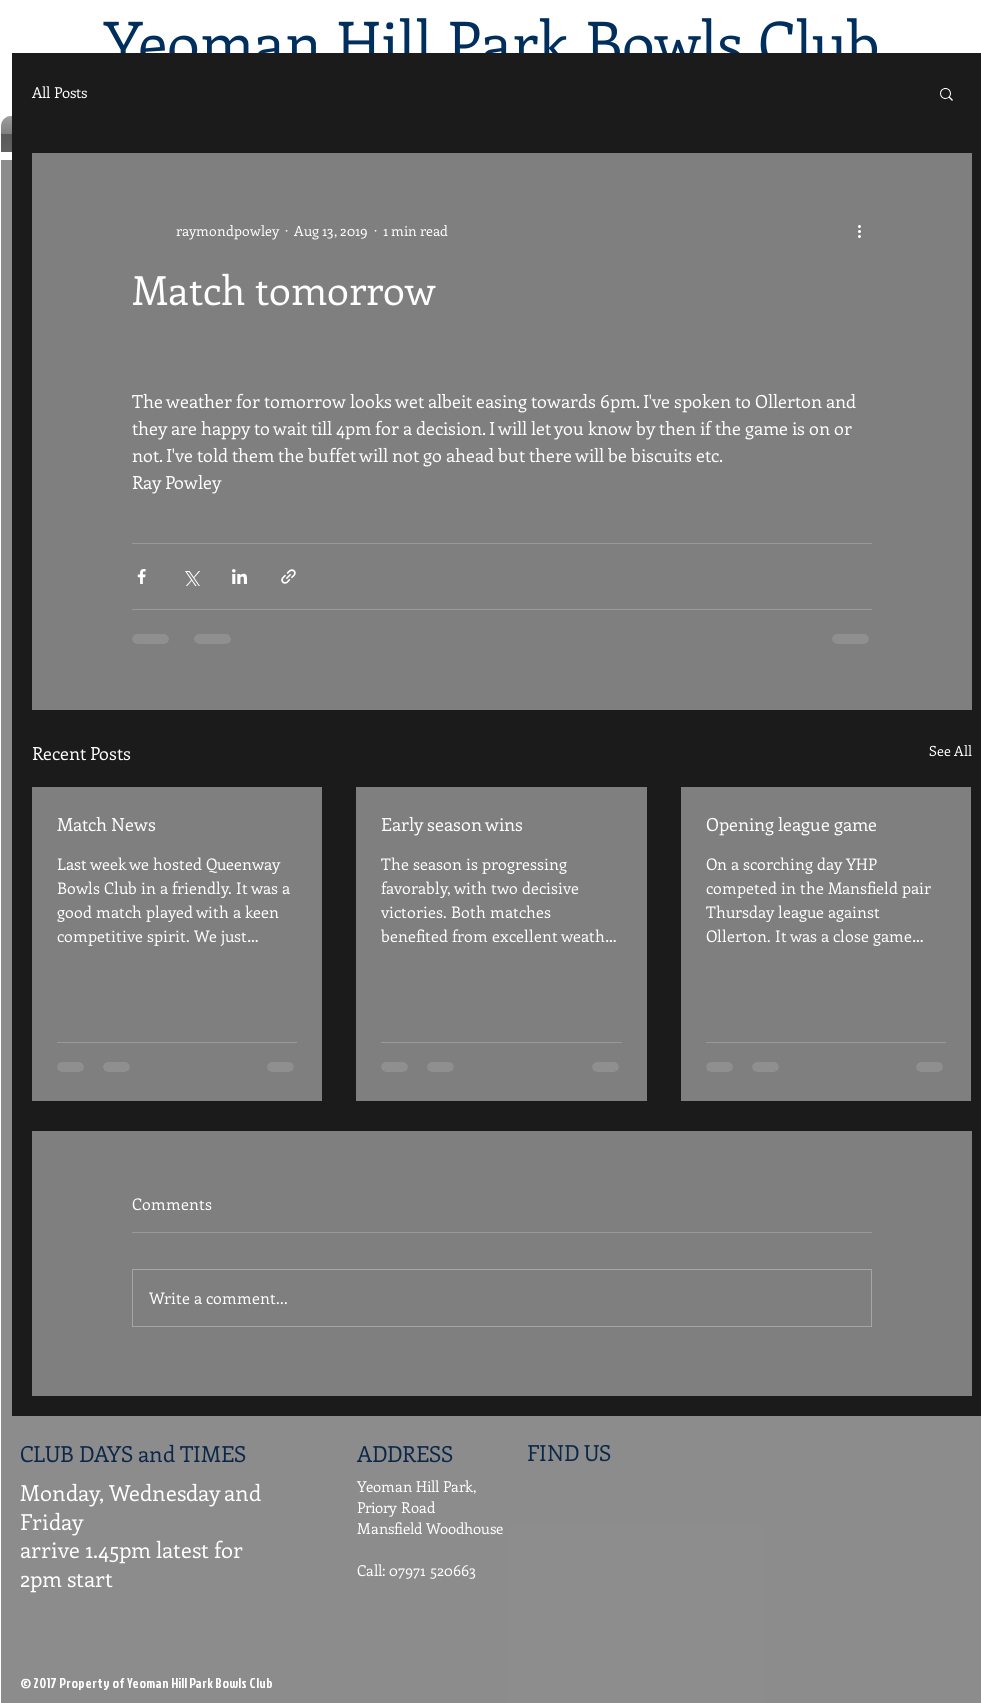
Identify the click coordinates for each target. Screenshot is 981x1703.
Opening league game (791, 824)
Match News (106, 824)
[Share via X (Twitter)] (190, 576)
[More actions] (860, 230)
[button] (946, 93)
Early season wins (452, 824)
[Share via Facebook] (141, 576)
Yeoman (213, 40)
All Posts (59, 92)
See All (950, 750)
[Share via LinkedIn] (239, 576)
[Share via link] (288, 576)
